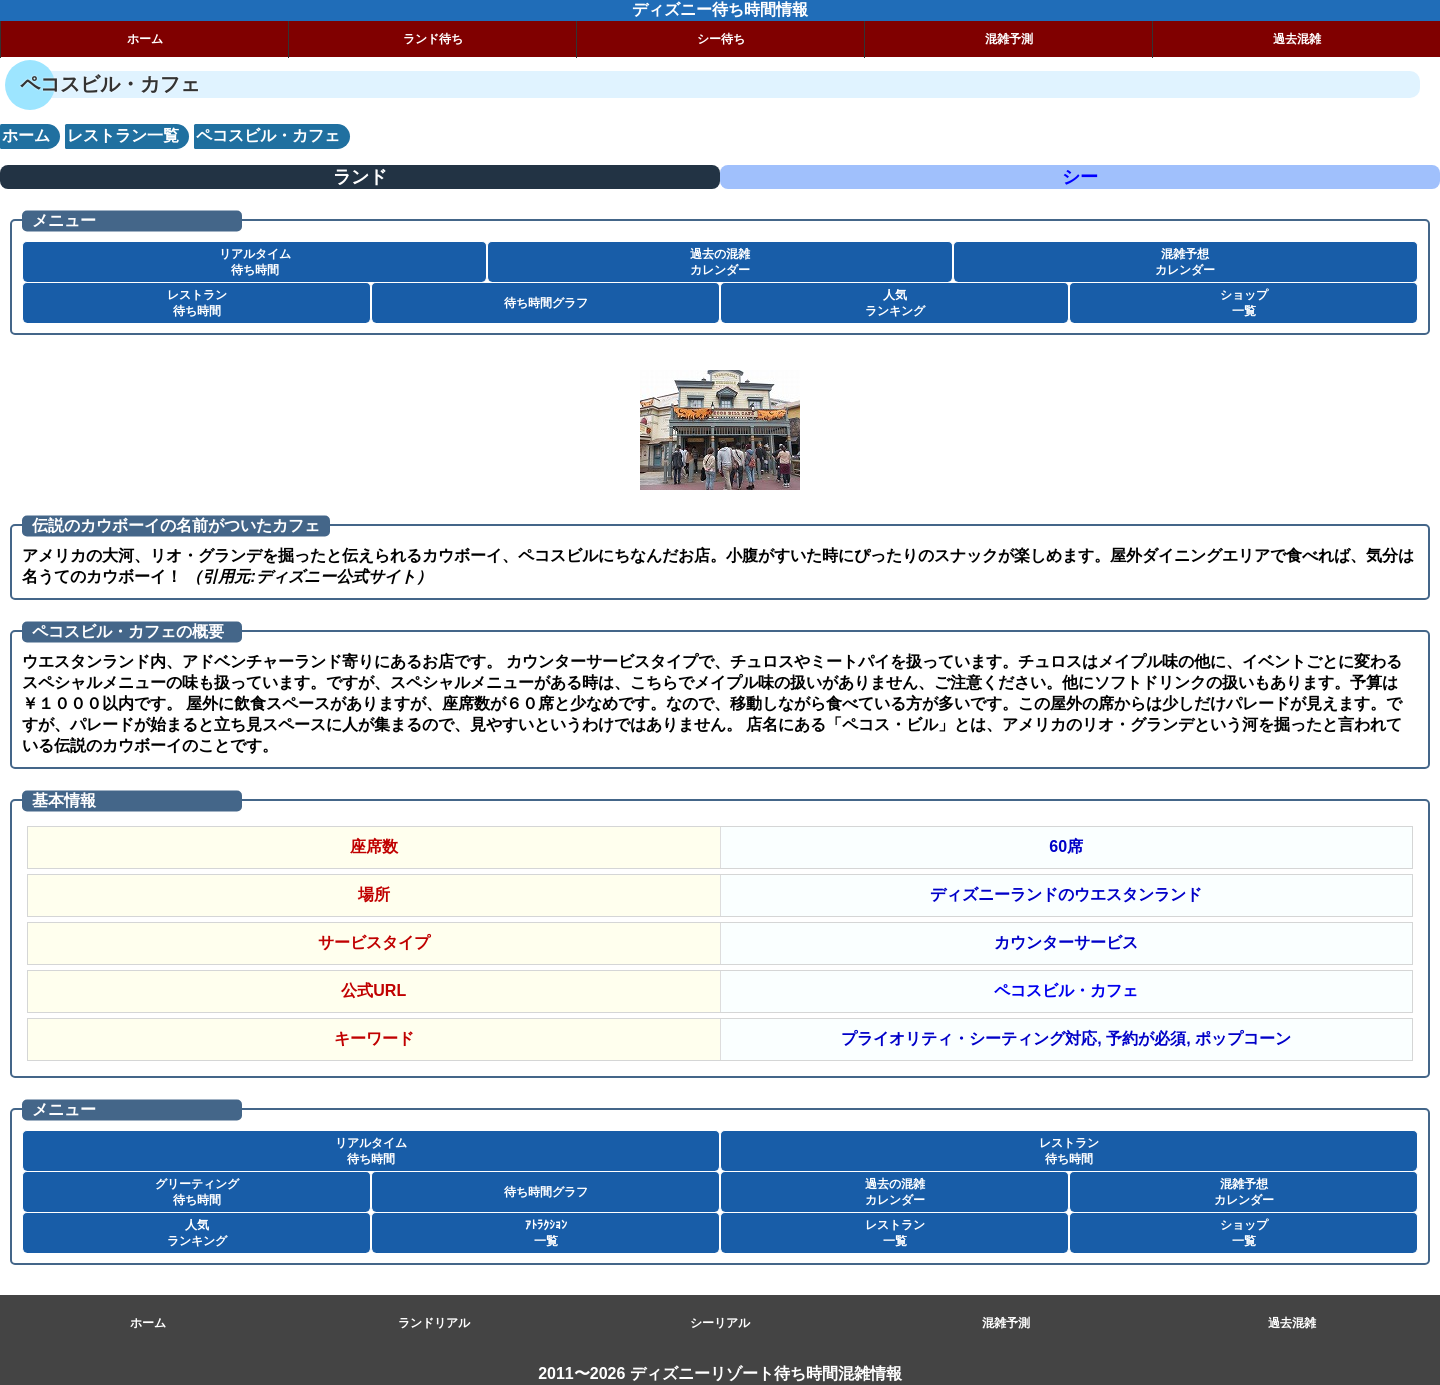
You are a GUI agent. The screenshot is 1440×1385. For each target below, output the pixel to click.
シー (1080, 177)
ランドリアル (434, 1323)
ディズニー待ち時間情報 (720, 9)
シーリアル (720, 1323)
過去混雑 (1297, 39)
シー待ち (721, 39)
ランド (360, 177)
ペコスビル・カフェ (1066, 990)
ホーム (145, 39)
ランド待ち (433, 39)
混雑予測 (1009, 39)
